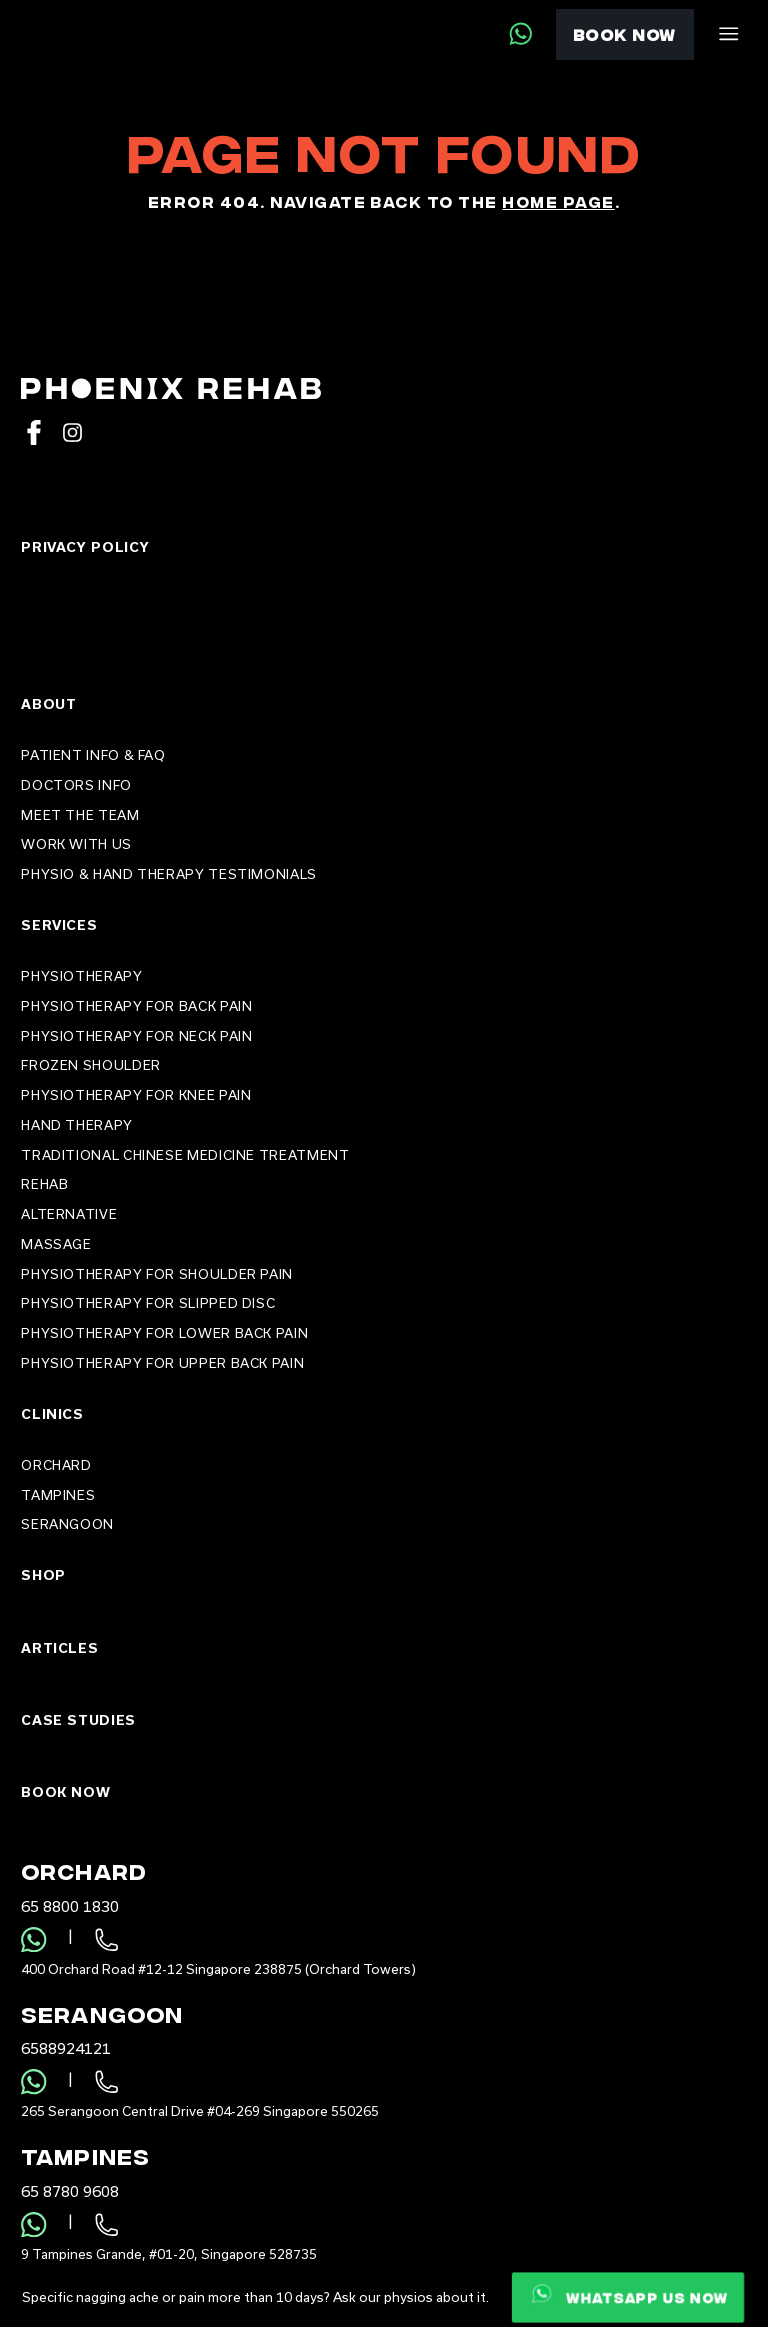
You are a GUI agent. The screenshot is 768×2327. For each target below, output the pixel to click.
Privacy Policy (85, 547)
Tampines (58, 1495)
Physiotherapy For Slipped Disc (148, 1303)
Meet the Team (80, 815)
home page (558, 201)
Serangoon (67, 1524)
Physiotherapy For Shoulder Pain (157, 1274)
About (48, 704)
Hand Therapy (77, 1125)
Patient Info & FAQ (93, 755)
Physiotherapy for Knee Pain (136, 1095)
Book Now (625, 34)
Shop (43, 1575)
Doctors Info (76, 785)
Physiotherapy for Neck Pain (136, 1036)
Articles (59, 1648)
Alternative (69, 1214)
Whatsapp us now (628, 2293)
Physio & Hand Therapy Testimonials (169, 874)
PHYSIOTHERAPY (81, 976)
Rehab (44, 1184)
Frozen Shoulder (91, 1065)
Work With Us (76, 844)
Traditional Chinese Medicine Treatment (185, 1155)
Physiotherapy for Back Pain (136, 1006)
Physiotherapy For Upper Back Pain (162, 1363)
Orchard (56, 1465)
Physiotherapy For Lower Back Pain (164, 1333)
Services (59, 925)
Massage (56, 1244)
